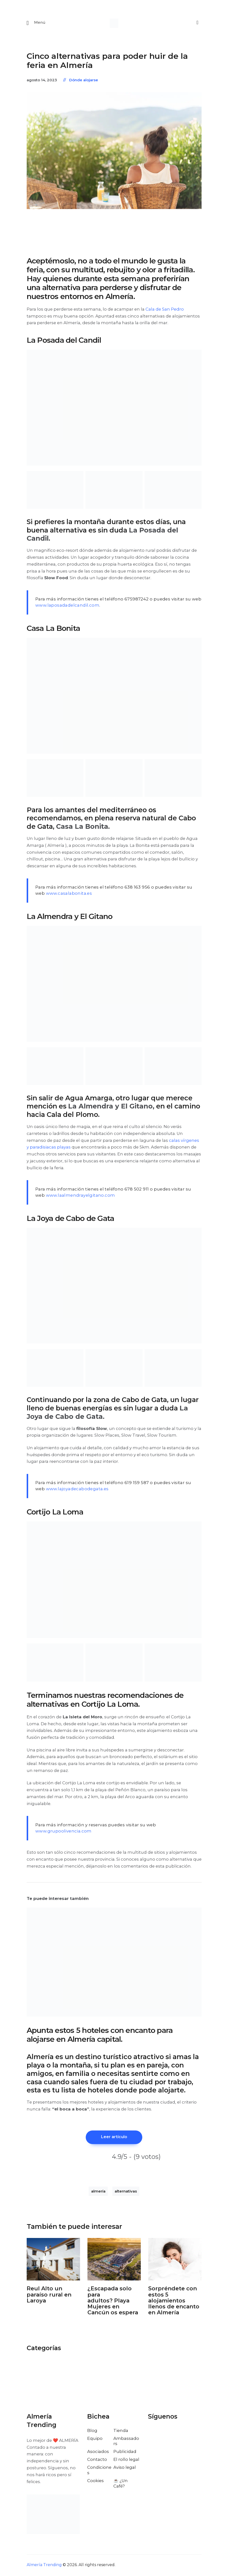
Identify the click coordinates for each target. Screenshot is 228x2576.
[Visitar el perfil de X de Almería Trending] (163, 2434)
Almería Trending (44, 2565)
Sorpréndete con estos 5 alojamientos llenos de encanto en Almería (173, 2302)
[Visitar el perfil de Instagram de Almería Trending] (173, 2434)
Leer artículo (114, 2137)
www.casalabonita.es (69, 893)
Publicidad (124, 2452)
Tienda (120, 2431)
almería (98, 2192)
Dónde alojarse (83, 80)
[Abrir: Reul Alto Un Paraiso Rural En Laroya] (53, 2260)
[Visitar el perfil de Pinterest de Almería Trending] (184, 2434)
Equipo (95, 2439)
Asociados (98, 2452)
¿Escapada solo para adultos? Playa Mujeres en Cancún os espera (112, 2302)
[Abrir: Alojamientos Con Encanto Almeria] (175, 2260)
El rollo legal (126, 2460)
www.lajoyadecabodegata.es (77, 1489)
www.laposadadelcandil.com (67, 605)
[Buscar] (197, 22)
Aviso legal (124, 2468)
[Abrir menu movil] (36, 23)
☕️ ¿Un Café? (120, 2484)
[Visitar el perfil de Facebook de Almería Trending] (152, 2434)
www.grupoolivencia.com (63, 1831)
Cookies (95, 2481)
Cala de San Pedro (164, 309)
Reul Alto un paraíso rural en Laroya (49, 2296)
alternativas (126, 2192)
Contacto (97, 2460)
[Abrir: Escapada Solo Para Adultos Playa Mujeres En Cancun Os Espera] (114, 2260)
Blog (92, 2431)
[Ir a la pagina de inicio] (114, 23)
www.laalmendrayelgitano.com (80, 1195)
